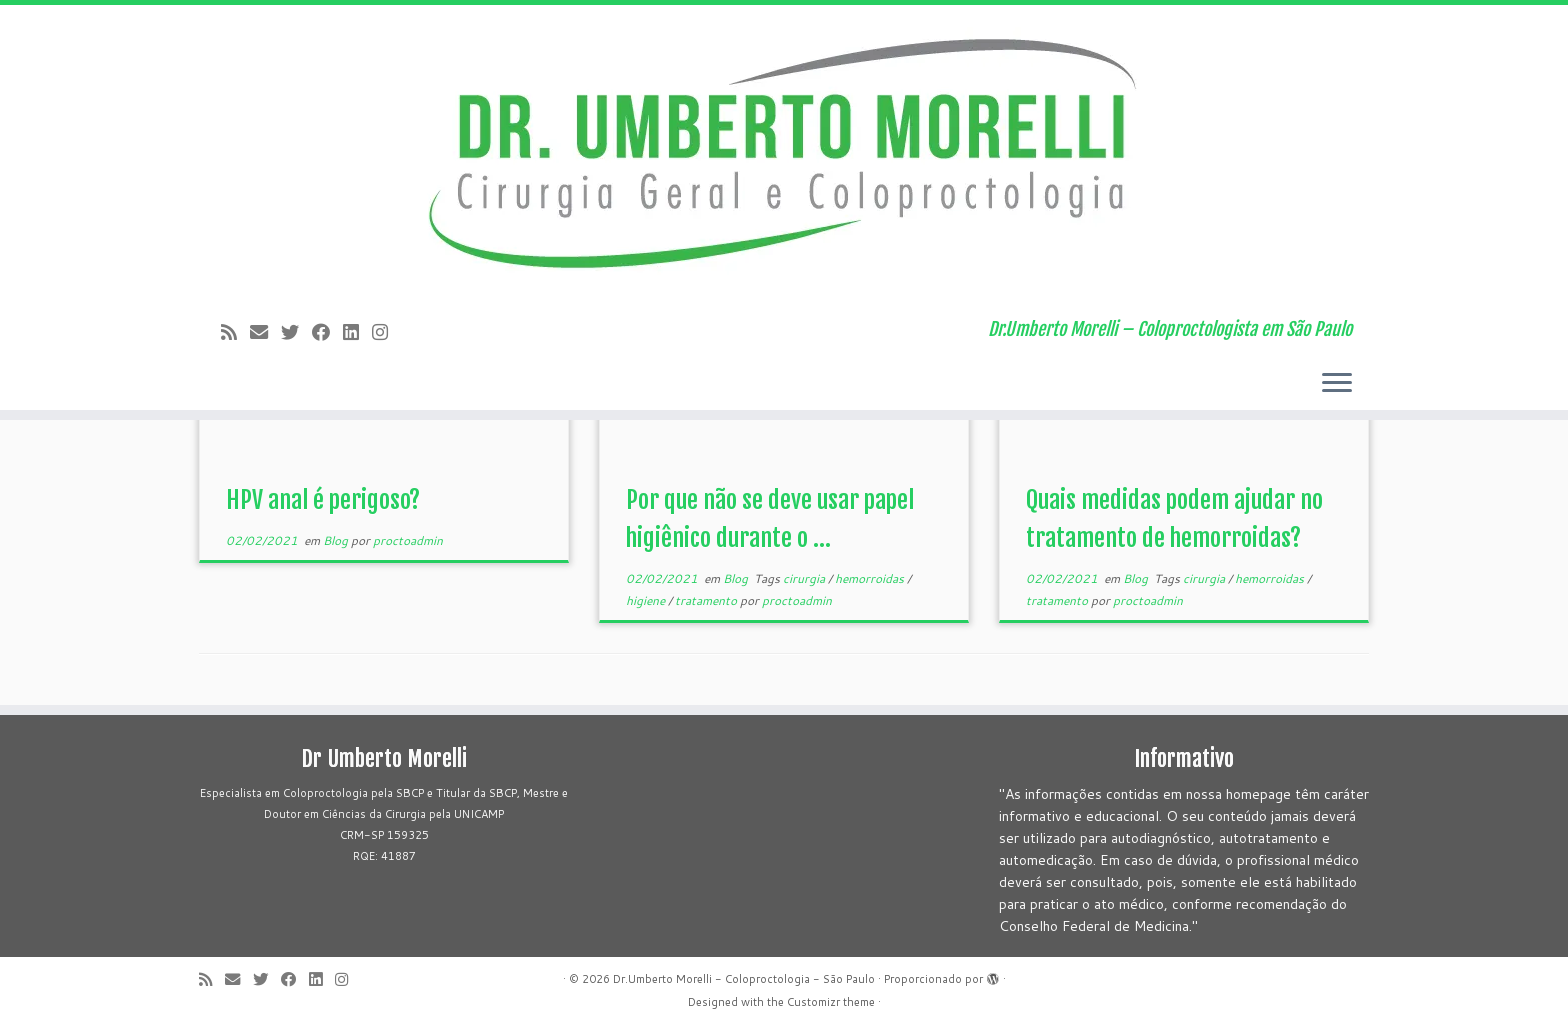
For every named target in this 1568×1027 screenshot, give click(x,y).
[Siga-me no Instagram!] (386, 332)
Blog (337, 540)
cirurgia (805, 578)
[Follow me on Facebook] (327, 332)
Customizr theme (831, 1002)
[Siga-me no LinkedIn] (357, 332)
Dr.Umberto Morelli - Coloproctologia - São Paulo (744, 979)
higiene (647, 600)
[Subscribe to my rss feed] (235, 332)
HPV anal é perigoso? (323, 500)
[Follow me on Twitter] (296, 332)
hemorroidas (871, 578)
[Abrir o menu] (1337, 384)
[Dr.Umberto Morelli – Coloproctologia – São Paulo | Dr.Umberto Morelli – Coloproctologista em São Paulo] (784, 154)
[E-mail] (265, 332)
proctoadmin (408, 540)
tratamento (707, 600)
